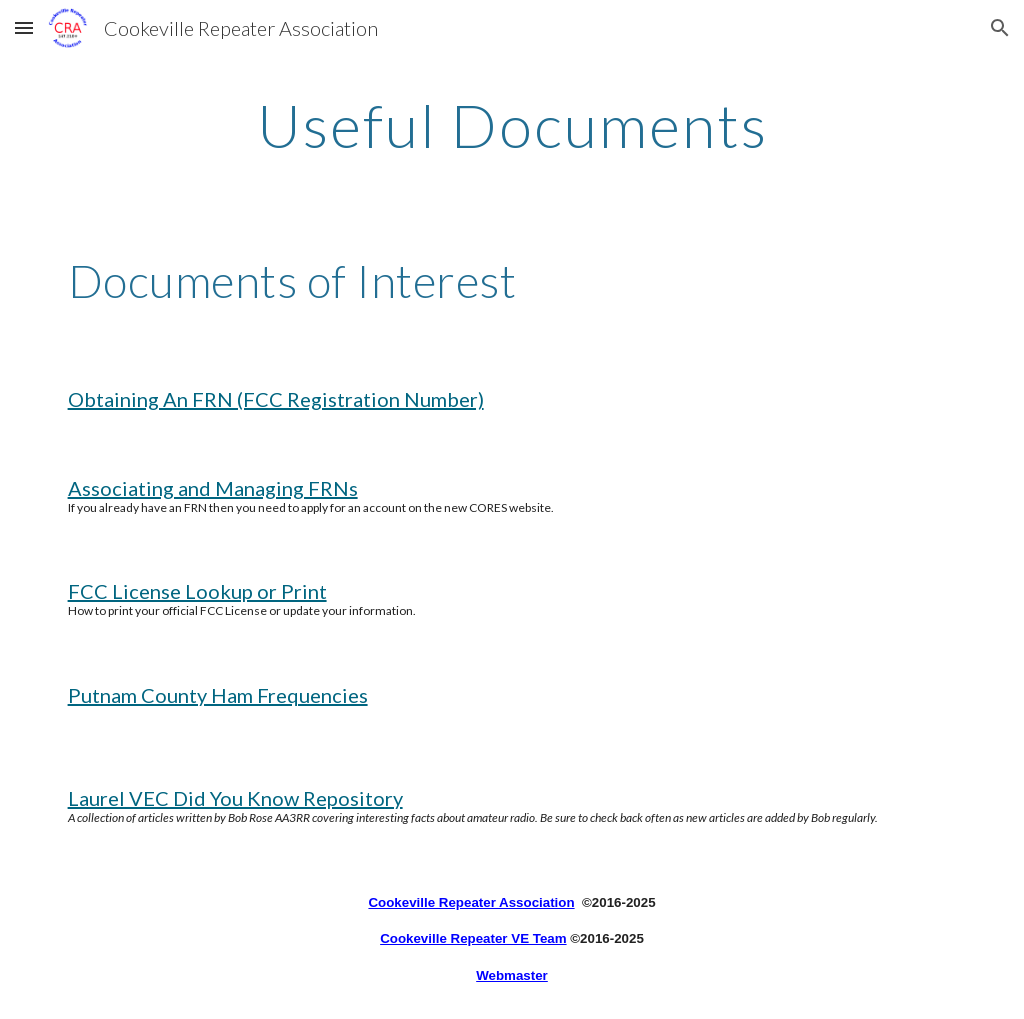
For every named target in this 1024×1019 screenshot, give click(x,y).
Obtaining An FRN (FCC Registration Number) (276, 399)
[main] (512, 125)
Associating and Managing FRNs (213, 488)
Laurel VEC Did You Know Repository (235, 798)
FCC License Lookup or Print (197, 591)
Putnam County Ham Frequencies (218, 695)
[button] (24, 27)
